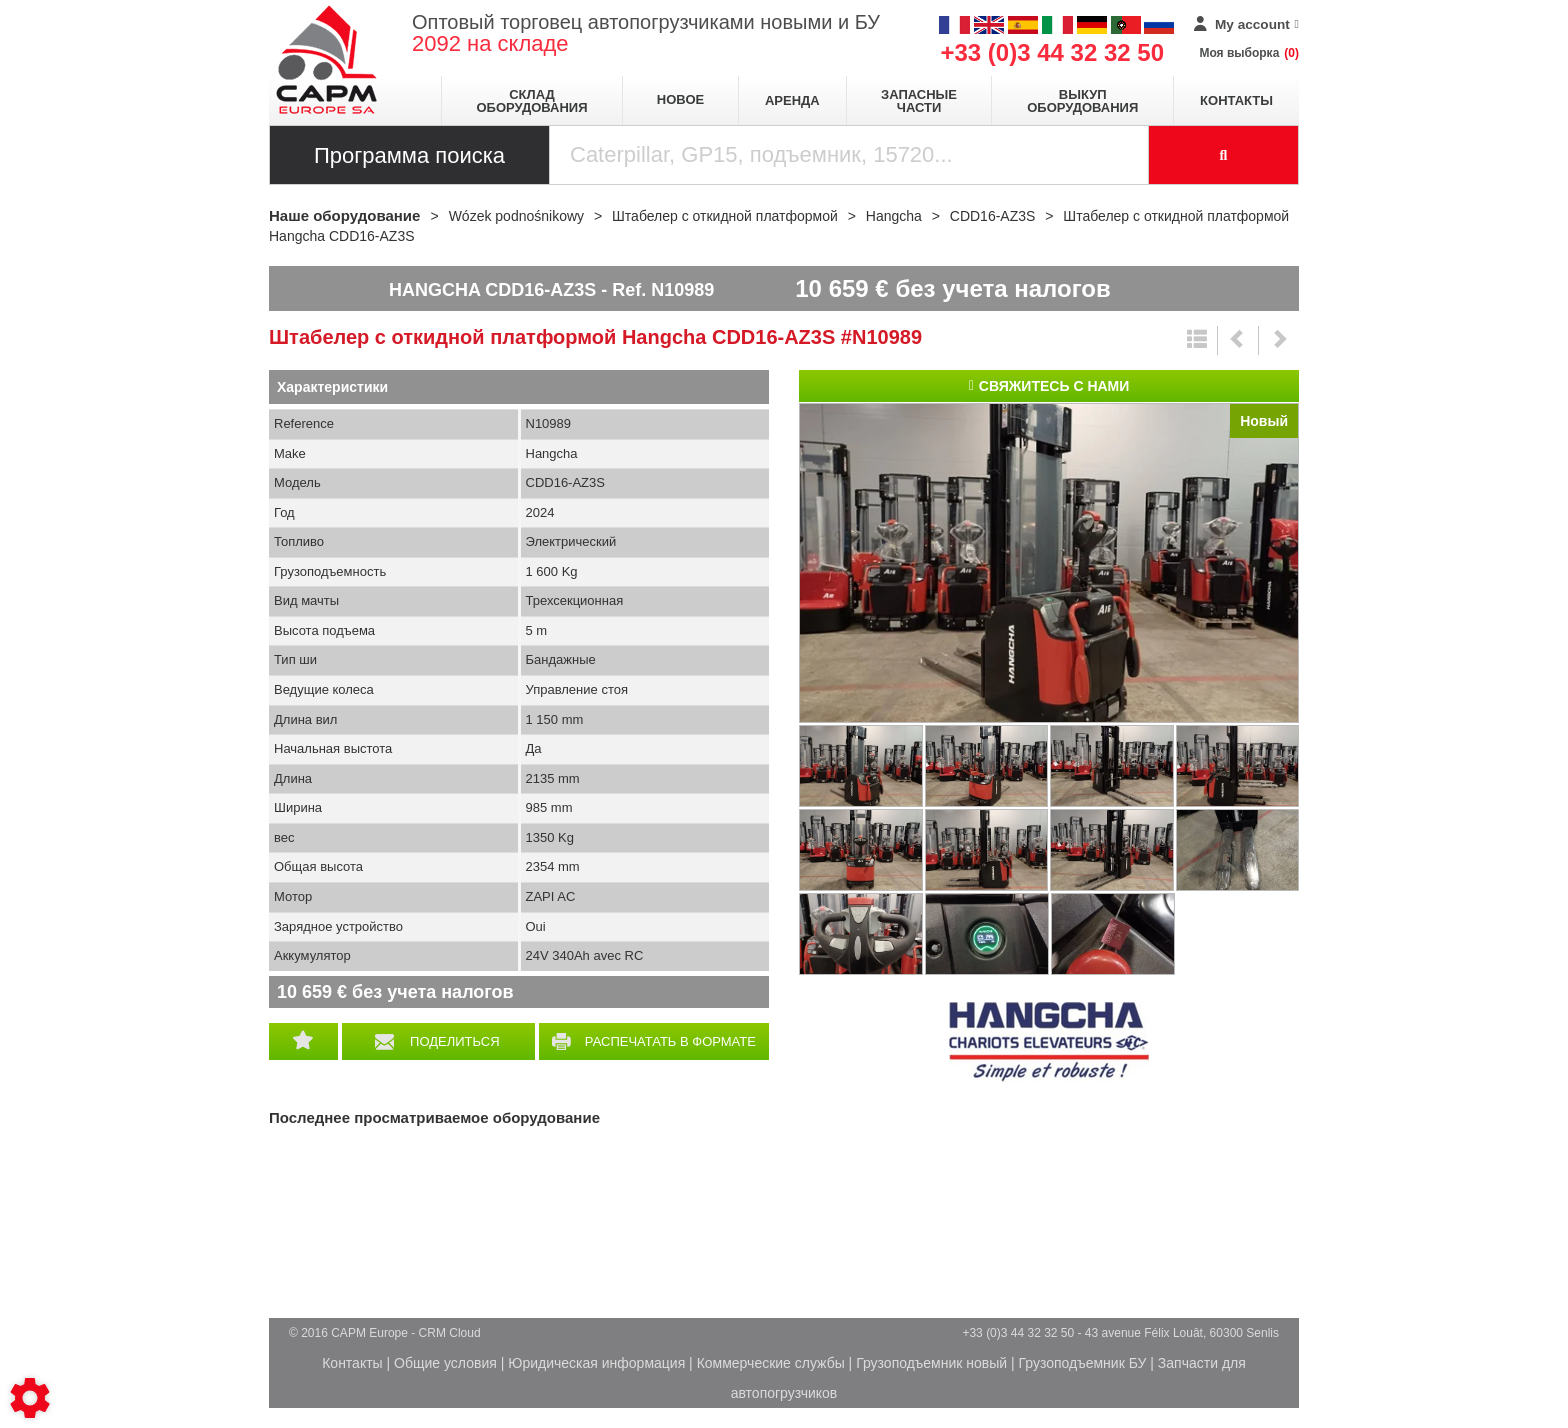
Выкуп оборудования (1082, 101)
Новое (680, 99)
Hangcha (1049, 1042)
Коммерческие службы (771, 1363)
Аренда (792, 100)
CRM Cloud (450, 1333)
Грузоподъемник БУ (1083, 1363)
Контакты (1236, 100)
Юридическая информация (596, 1363)
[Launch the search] (1224, 155)
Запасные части (919, 101)
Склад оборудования (531, 101)
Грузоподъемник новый (931, 1363)
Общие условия (445, 1363)
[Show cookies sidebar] (30, 1398)
